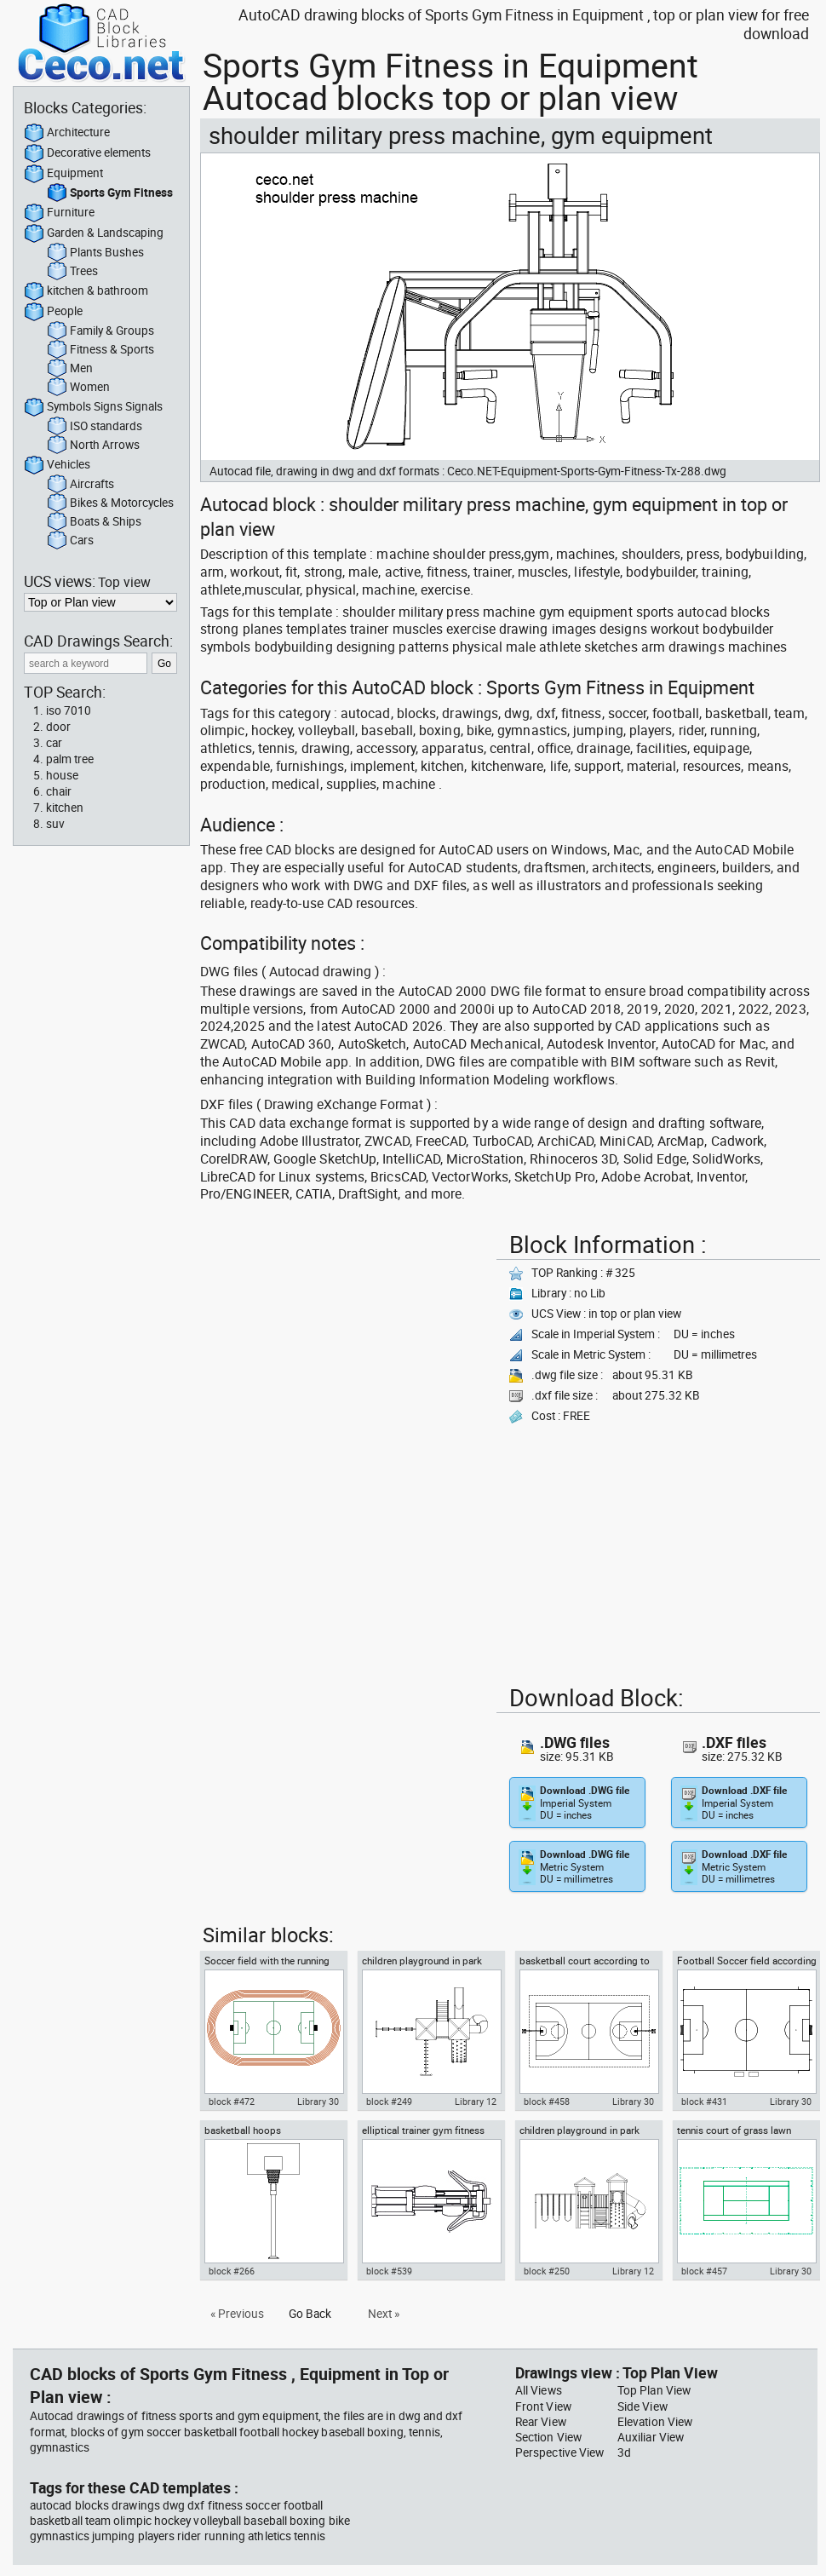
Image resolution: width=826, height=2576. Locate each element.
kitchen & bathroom (86, 291)
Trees (72, 271)
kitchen (64, 807)
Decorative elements (87, 153)
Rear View (540, 2421)
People (53, 312)
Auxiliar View (650, 2437)
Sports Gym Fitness (110, 193)
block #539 (389, 2271)
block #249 (389, 2101)
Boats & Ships (94, 522)
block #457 (704, 2271)
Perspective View (559, 2452)
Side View (642, 2406)
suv (55, 823)
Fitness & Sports (100, 350)
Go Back (310, 2313)
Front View (543, 2406)
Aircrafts (80, 484)
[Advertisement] (259, 1279)
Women (78, 387)
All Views (538, 2390)
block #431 (704, 2101)
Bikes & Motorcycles (110, 503)
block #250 (547, 2271)
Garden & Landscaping (93, 233)
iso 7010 (68, 710)
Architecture (67, 133)
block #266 (232, 2271)
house (62, 775)
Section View (548, 2437)
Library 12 (475, 2101)
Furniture (59, 213)
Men (70, 368)
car (54, 742)
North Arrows (93, 445)
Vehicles (57, 465)
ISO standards (94, 426)
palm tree (70, 759)
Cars (70, 541)
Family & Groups (100, 331)
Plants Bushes (95, 253)
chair (59, 791)
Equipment (63, 174)
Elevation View (654, 2421)
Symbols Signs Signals (93, 407)
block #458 (547, 2101)
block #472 (232, 2101)
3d (624, 2452)
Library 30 (318, 2101)
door (58, 726)
